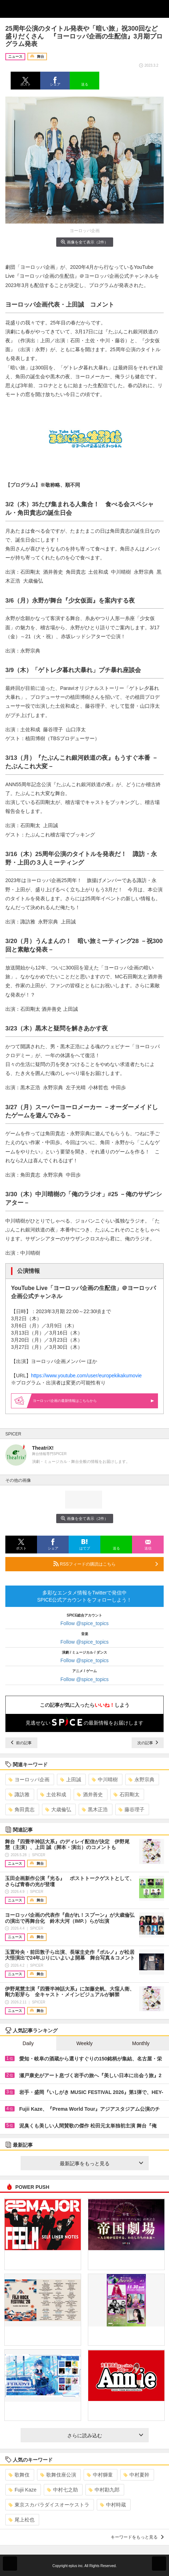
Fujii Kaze (22, 2490)
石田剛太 (126, 1794)
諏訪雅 (19, 1794)
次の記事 (147, 1743)
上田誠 (70, 1779)
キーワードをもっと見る (137, 2537)
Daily (28, 2043)
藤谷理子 (131, 1809)
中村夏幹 (136, 2475)
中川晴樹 (105, 1779)
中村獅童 (100, 2475)
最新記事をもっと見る (101, 2163)
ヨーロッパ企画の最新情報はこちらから (93, 1401)
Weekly (84, 2043)
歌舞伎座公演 (58, 2475)
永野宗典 (141, 1779)
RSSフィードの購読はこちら (105, 1564)
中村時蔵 (113, 2505)
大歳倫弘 (58, 1809)
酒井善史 (90, 1794)
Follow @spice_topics (84, 1623)
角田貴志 (22, 1809)
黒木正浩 (95, 1809)
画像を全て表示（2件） (84, 242)
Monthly (140, 2043)
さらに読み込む (105, 2435)
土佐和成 (53, 1794)
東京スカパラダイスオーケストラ (49, 2505)
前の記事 (21, 1743)
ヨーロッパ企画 (29, 1779)
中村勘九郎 (104, 2490)
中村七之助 (62, 2490)
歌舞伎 (19, 2475)
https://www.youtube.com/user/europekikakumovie (86, 1375)
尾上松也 (22, 2520)
